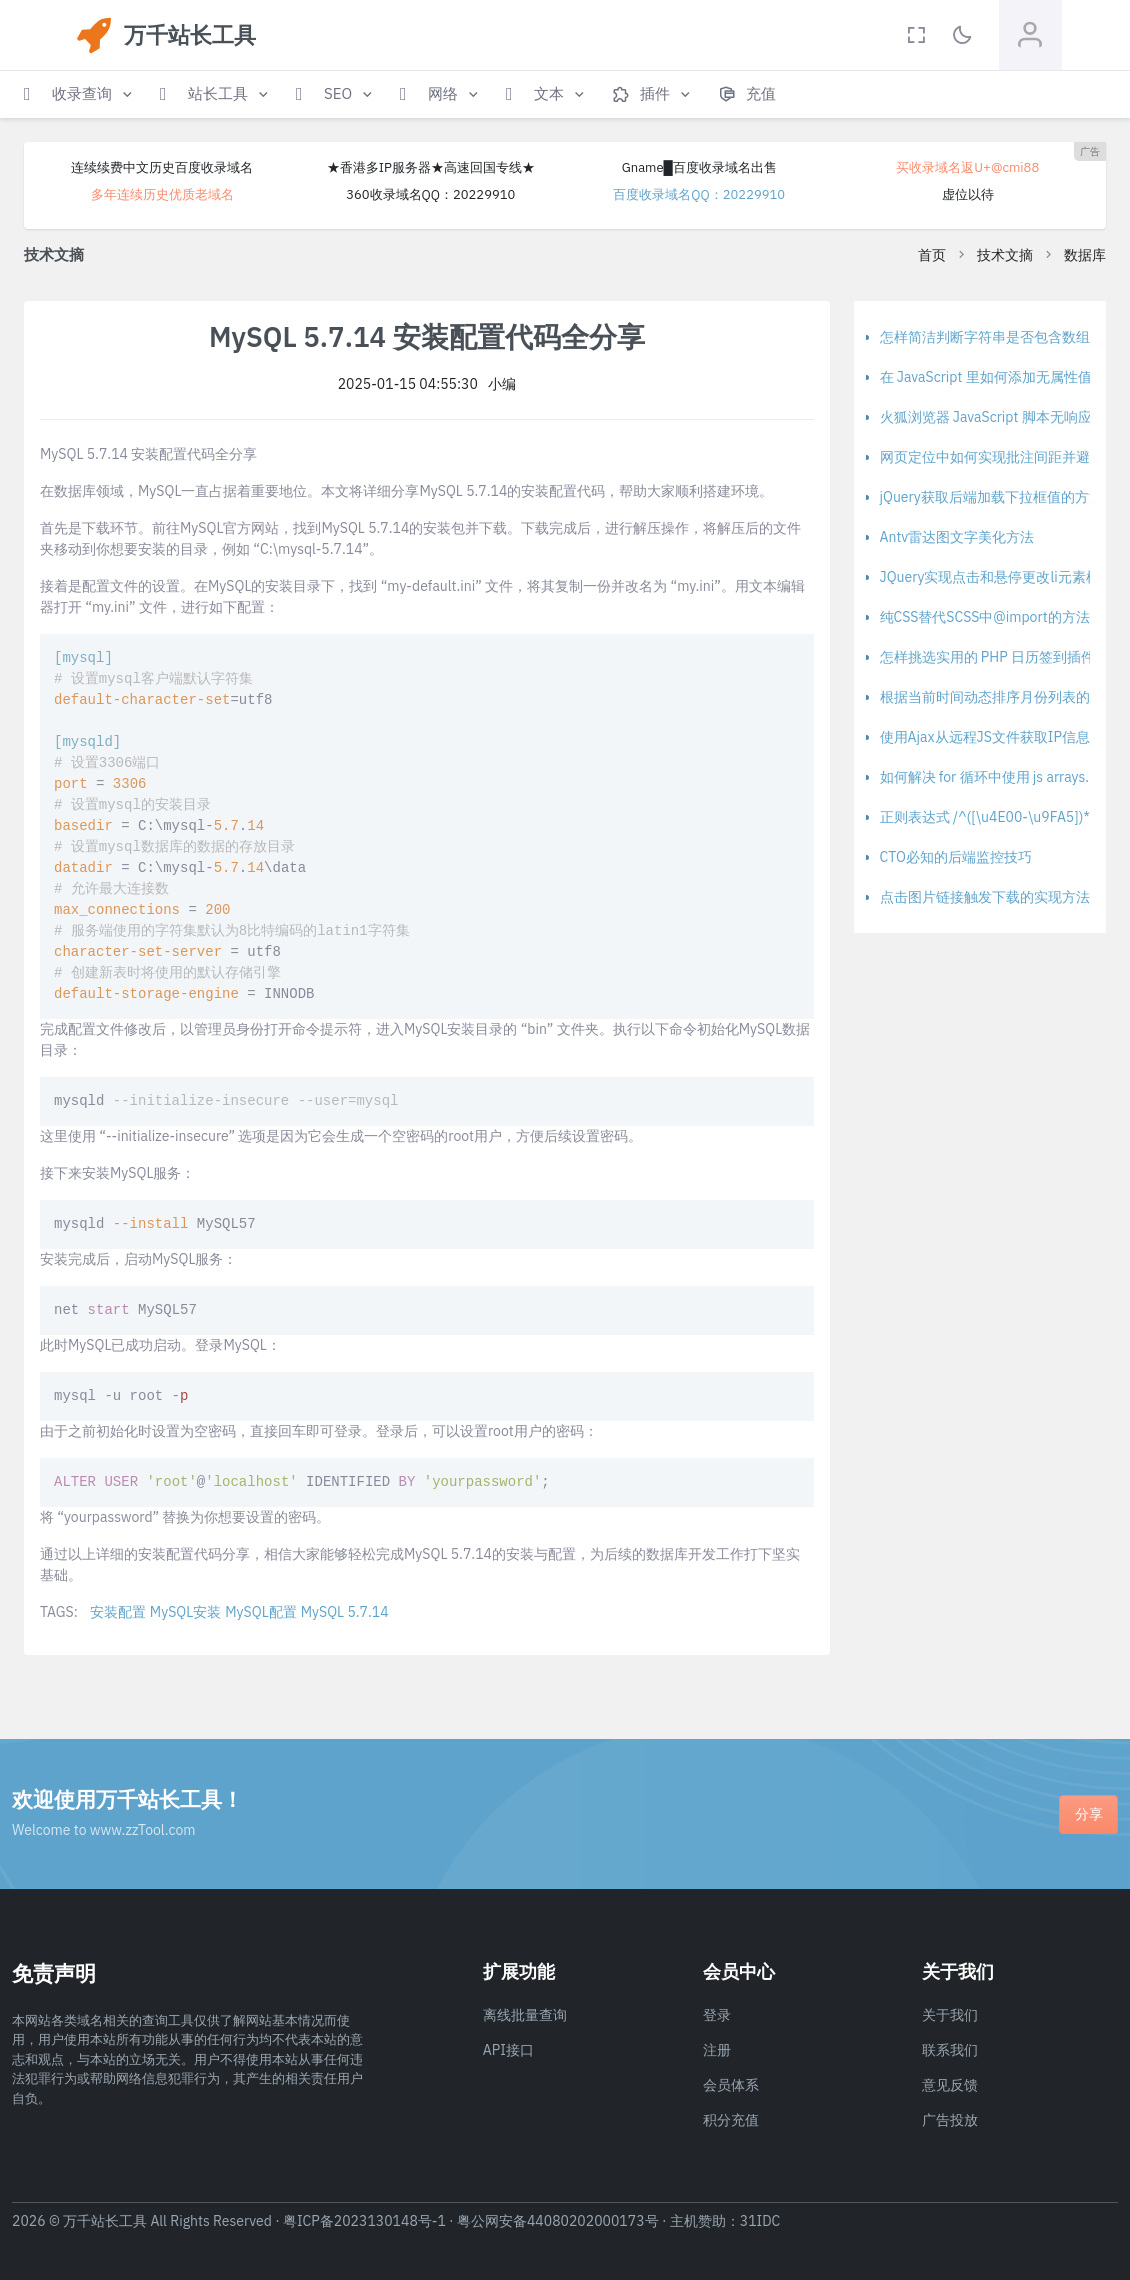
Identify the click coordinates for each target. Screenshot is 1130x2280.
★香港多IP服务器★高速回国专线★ (431, 167)
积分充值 (731, 2120)
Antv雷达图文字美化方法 (957, 537)
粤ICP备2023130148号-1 (364, 2221)
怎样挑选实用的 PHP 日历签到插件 (987, 657)
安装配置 (118, 1612)
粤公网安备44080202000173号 (558, 2221)
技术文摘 (1005, 255)
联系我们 (950, 2050)
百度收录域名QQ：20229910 (699, 194)
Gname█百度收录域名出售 (699, 167)
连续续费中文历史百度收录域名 (162, 167)
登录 (717, 2015)
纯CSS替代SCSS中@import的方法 (985, 617)
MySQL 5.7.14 (345, 1612)
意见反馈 (950, 2085)
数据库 (1085, 255)
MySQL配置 (260, 1612)
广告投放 (950, 2120)
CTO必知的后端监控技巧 (956, 857)
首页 (932, 255)
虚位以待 (968, 194)
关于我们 (950, 2015)
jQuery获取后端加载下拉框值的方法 (991, 497)
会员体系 (731, 2085)
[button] (80, 94)
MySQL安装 (185, 1612)
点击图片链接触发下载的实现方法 (985, 897)
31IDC (760, 2221)
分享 (1089, 1814)
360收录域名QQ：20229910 (430, 194)
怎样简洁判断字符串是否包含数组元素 (999, 337)
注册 (717, 2050)
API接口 (508, 2050)
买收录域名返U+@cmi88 (967, 167)
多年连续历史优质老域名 (162, 194)
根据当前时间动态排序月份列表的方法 (999, 697)
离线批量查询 (525, 2015)
